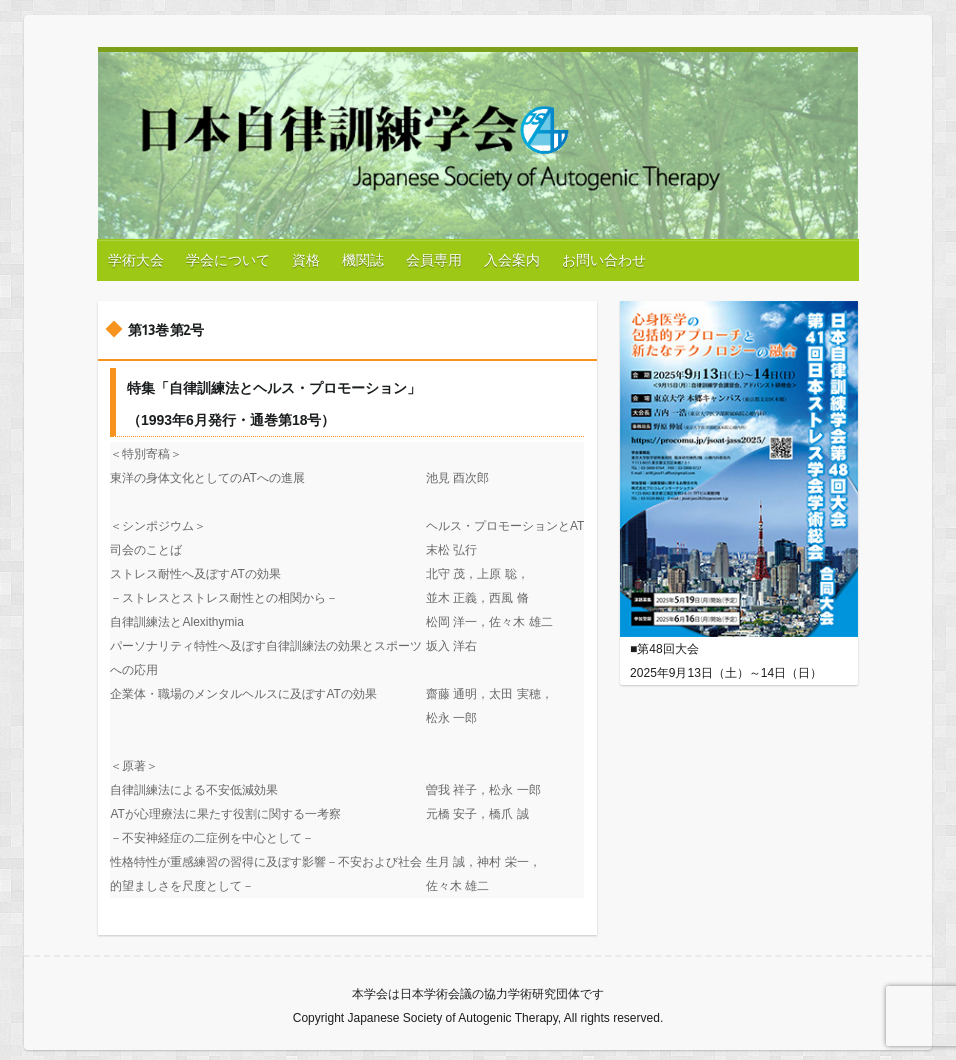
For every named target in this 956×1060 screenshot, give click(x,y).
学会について (228, 260)
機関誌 (363, 260)
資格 (306, 260)
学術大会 (136, 260)
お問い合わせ (604, 260)
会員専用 (434, 260)
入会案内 (512, 260)
